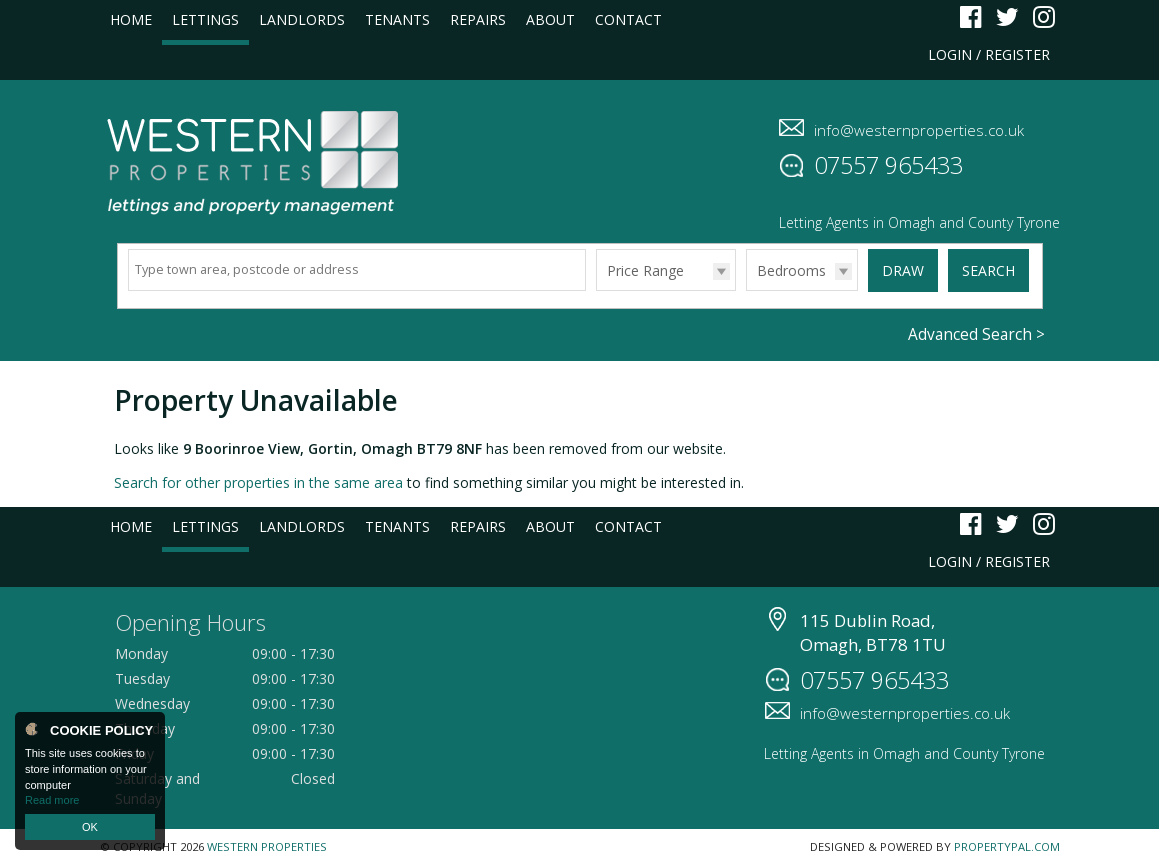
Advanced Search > (976, 334)
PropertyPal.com (1007, 846)
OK (90, 827)
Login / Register (989, 54)
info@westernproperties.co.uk (919, 130)
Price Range (645, 270)
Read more (52, 800)
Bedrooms (791, 270)
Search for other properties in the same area (258, 482)
